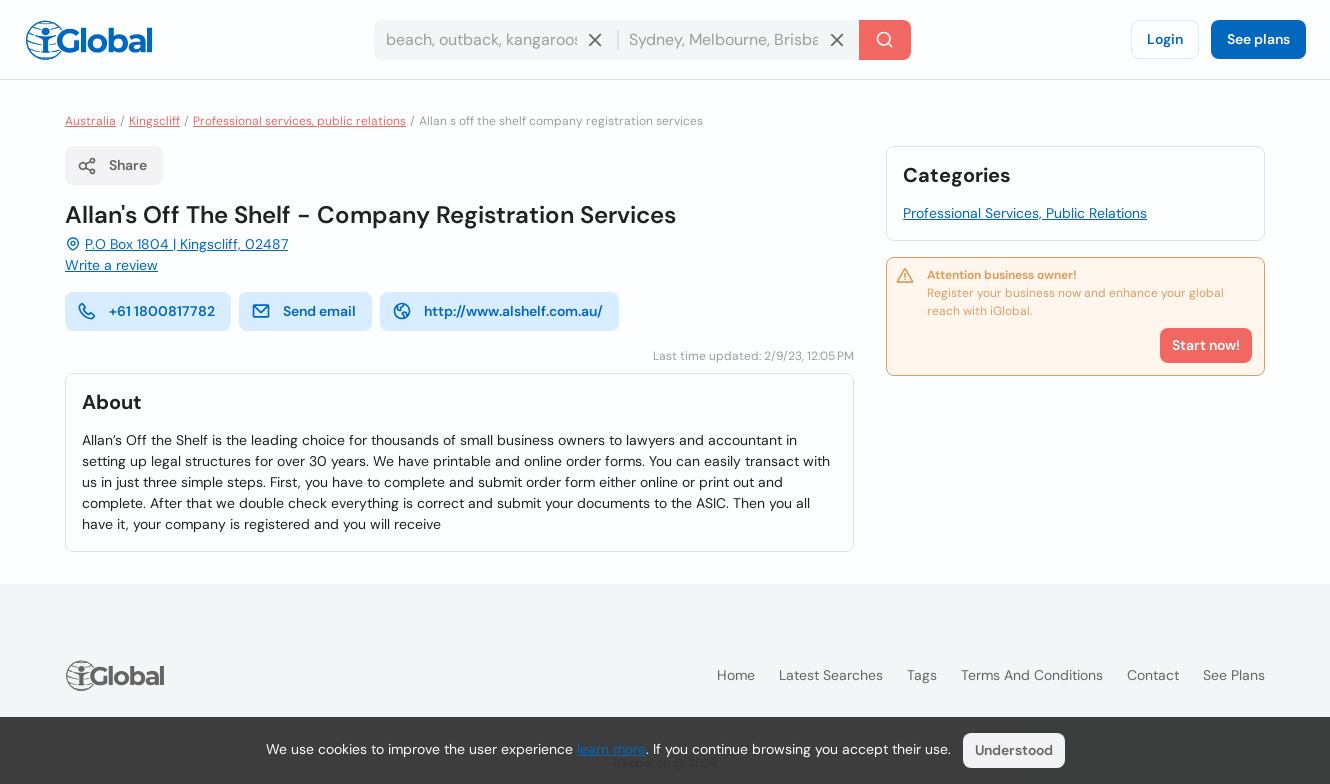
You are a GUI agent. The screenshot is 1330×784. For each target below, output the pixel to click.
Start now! (1206, 345)
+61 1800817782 (146, 311)
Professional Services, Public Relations (1025, 213)
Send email (303, 311)
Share (112, 166)
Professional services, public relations (299, 121)
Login (1165, 39)
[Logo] (89, 40)
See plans (1258, 39)
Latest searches (831, 675)
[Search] (885, 40)
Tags (922, 675)
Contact (1153, 675)
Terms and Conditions (1032, 675)
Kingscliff (154, 121)
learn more (611, 749)
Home (736, 675)
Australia (90, 121)
